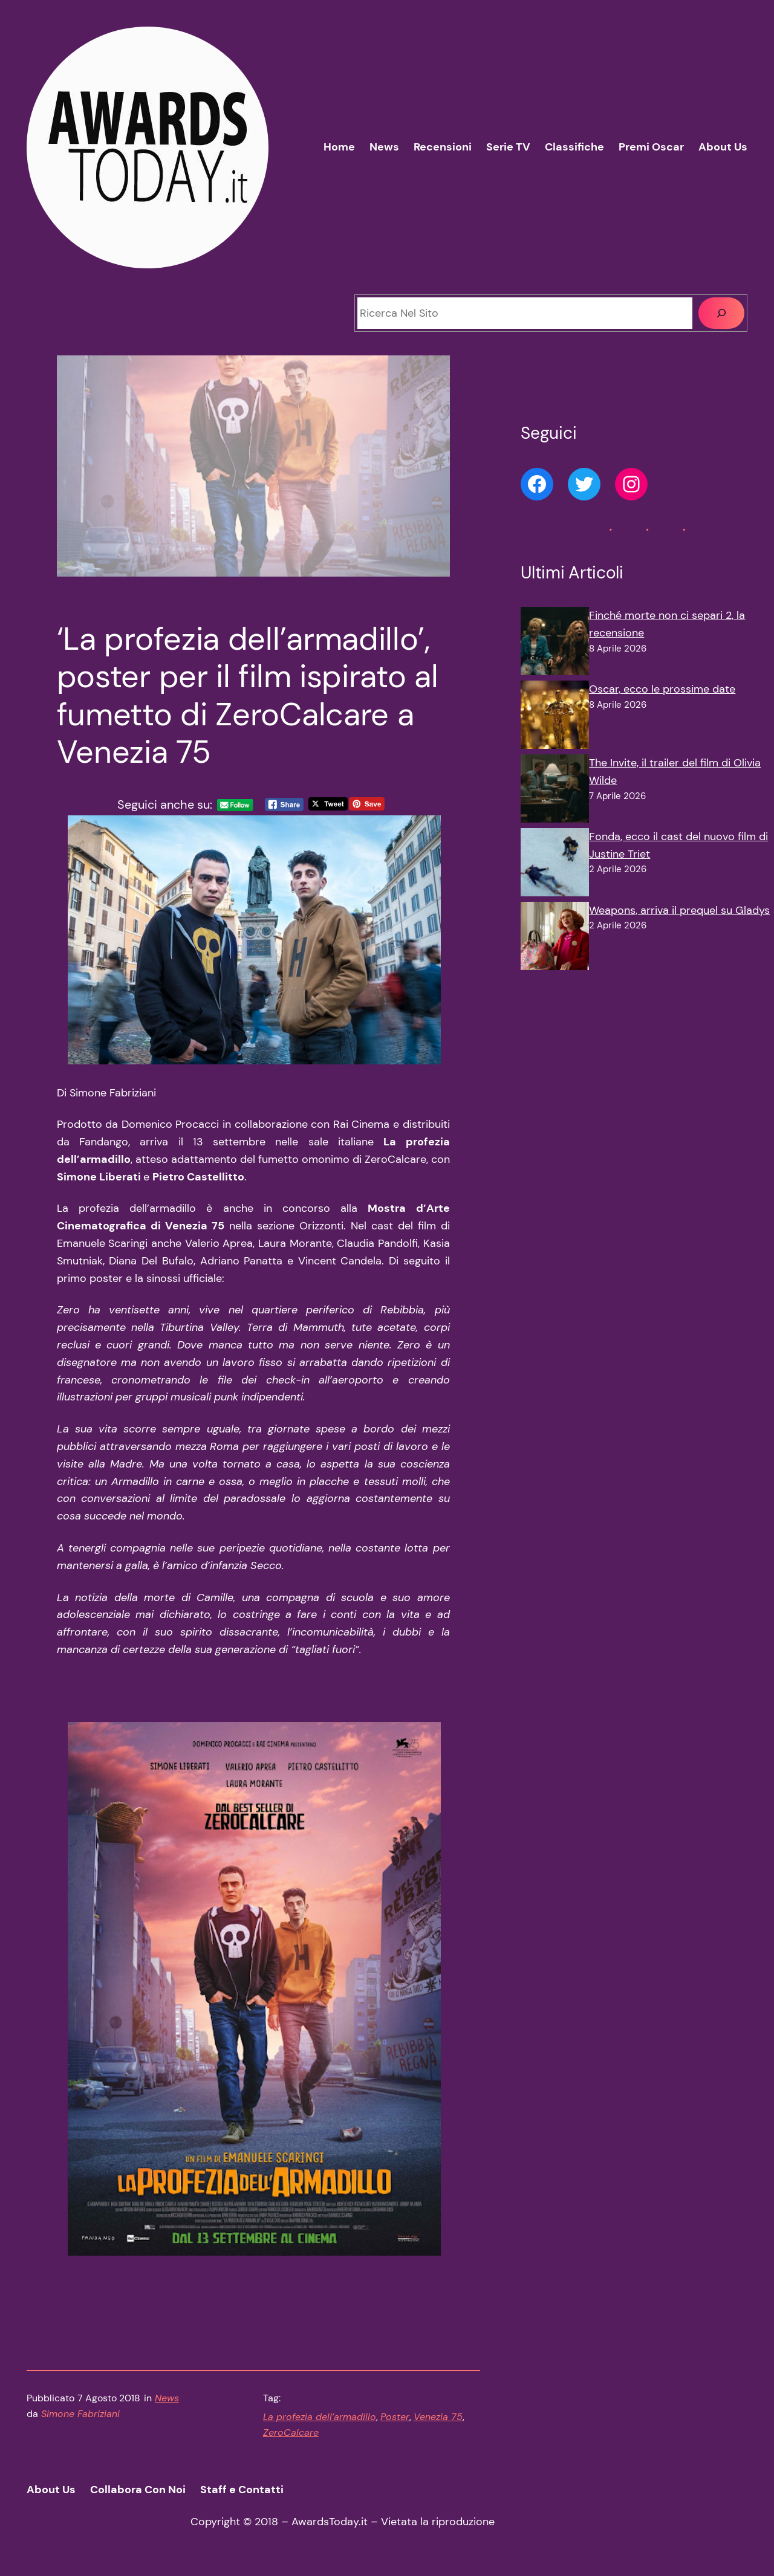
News (167, 2398)
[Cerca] (721, 313)
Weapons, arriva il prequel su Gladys (679, 910)
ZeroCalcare (291, 2432)
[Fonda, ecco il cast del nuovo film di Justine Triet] (555, 865)
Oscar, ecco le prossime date (662, 689)
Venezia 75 (438, 2416)
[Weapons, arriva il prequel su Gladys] (555, 939)
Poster (394, 2416)
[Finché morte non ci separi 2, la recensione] (555, 644)
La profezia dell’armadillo (319, 2416)
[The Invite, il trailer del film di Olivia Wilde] (555, 791)
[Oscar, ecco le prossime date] (555, 717)
